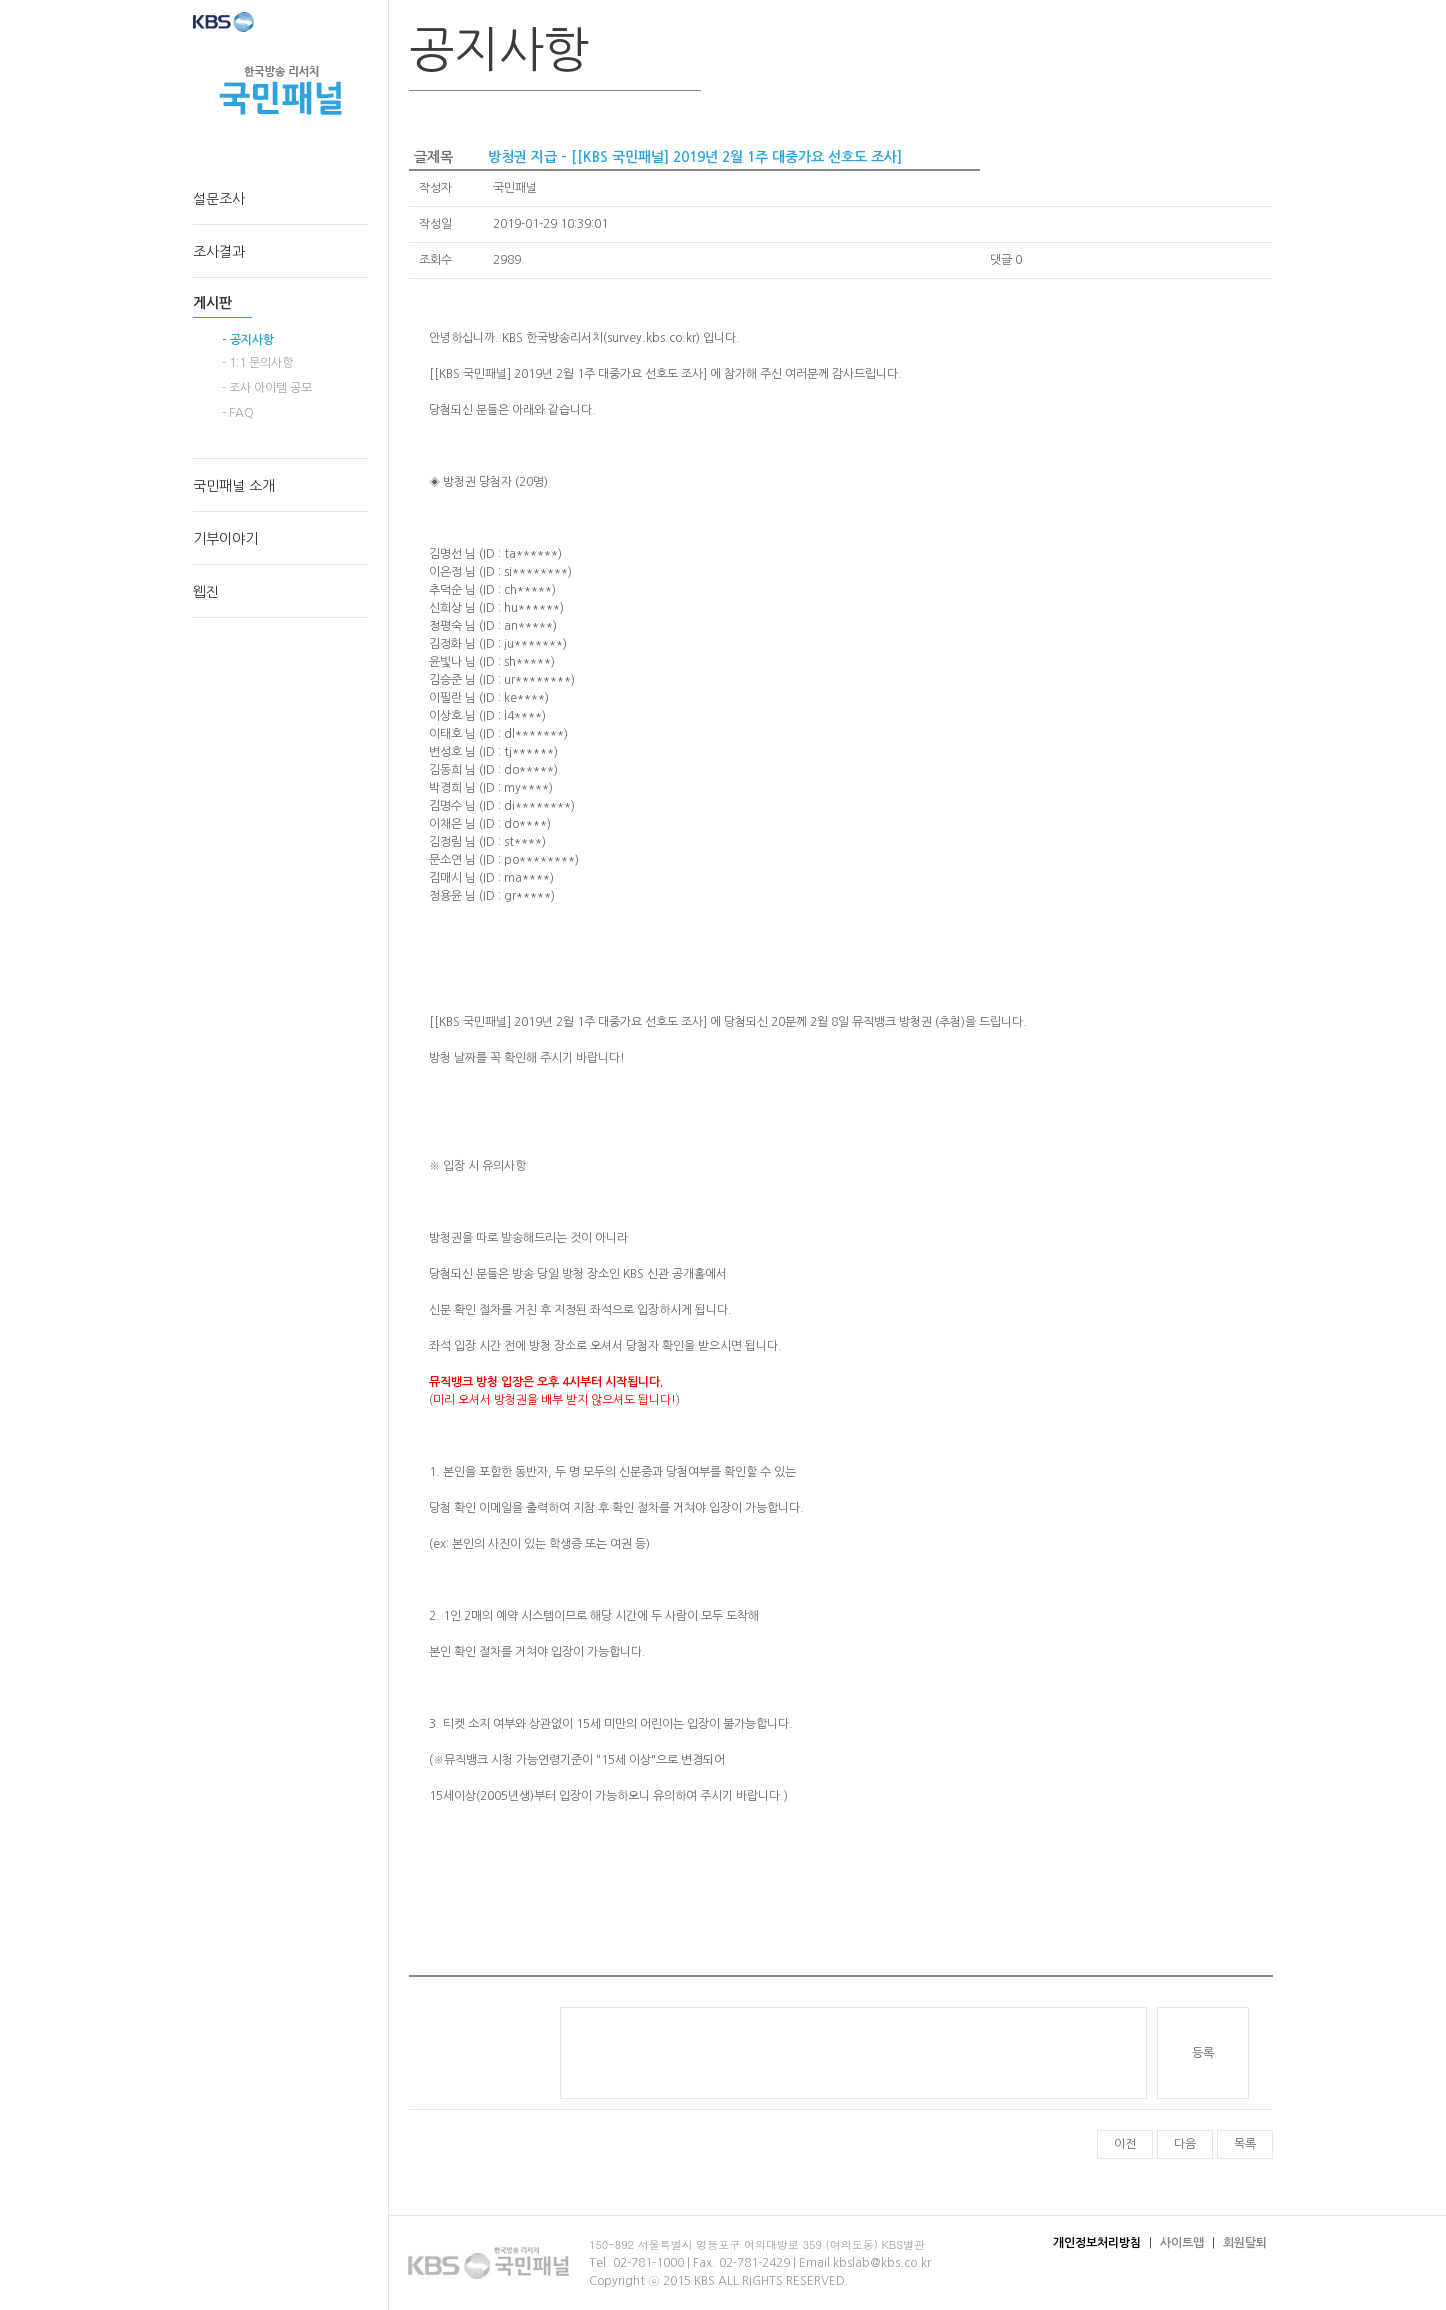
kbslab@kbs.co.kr (882, 2263)
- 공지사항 (248, 340)
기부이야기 (225, 539)
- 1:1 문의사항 (257, 363)
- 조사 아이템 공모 (267, 388)
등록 (1203, 2053)
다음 (1185, 2144)
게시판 (212, 303)
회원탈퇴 (1245, 2243)
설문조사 (219, 199)
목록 (1245, 2144)
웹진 (206, 592)
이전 (1125, 2144)
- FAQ (238, 413)
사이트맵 (1182, 2243)
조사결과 (219, 252)
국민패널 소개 (234, 486)
